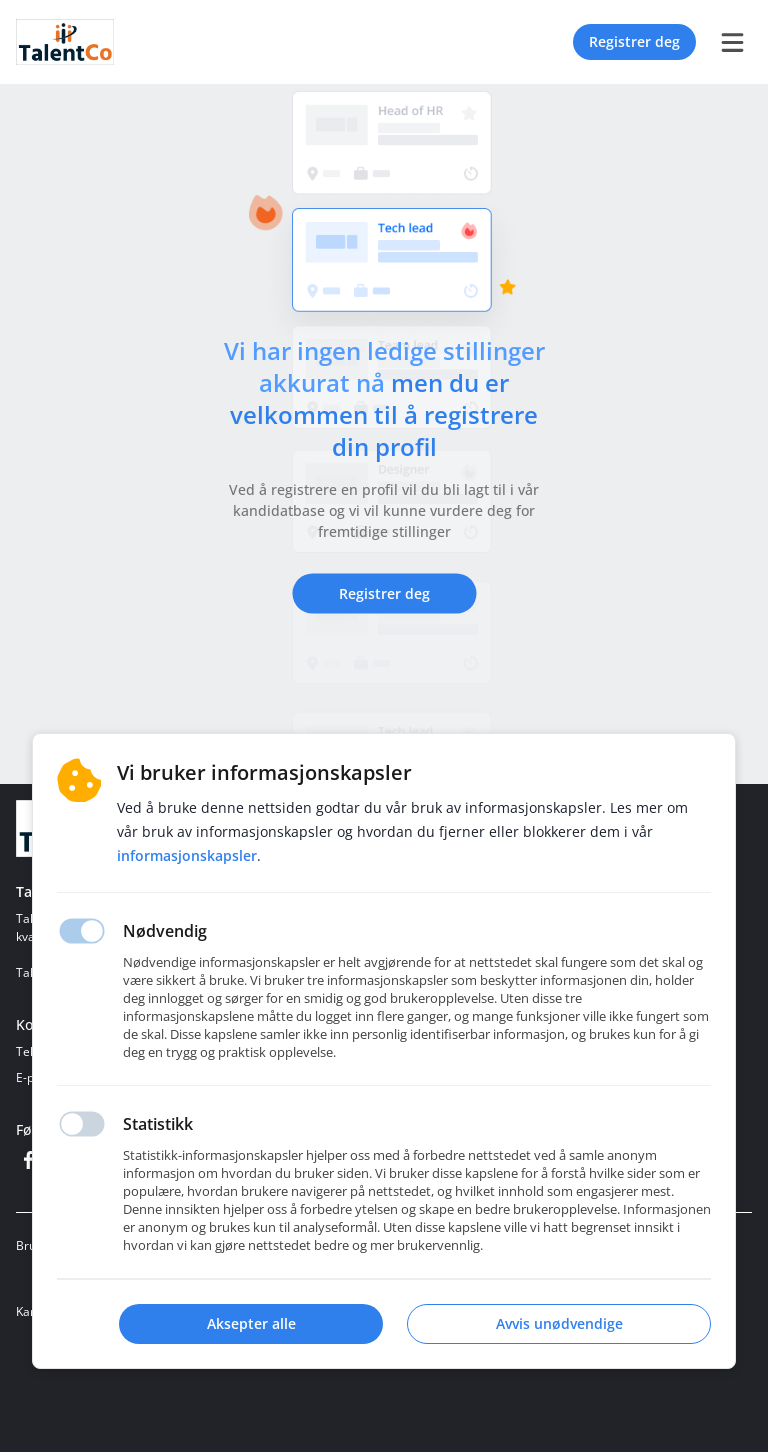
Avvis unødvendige (559, 1323)
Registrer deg (634, 41)
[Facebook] (28, 1160)
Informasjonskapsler (187, 855)
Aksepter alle (251, 1323)
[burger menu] (732, 42)
